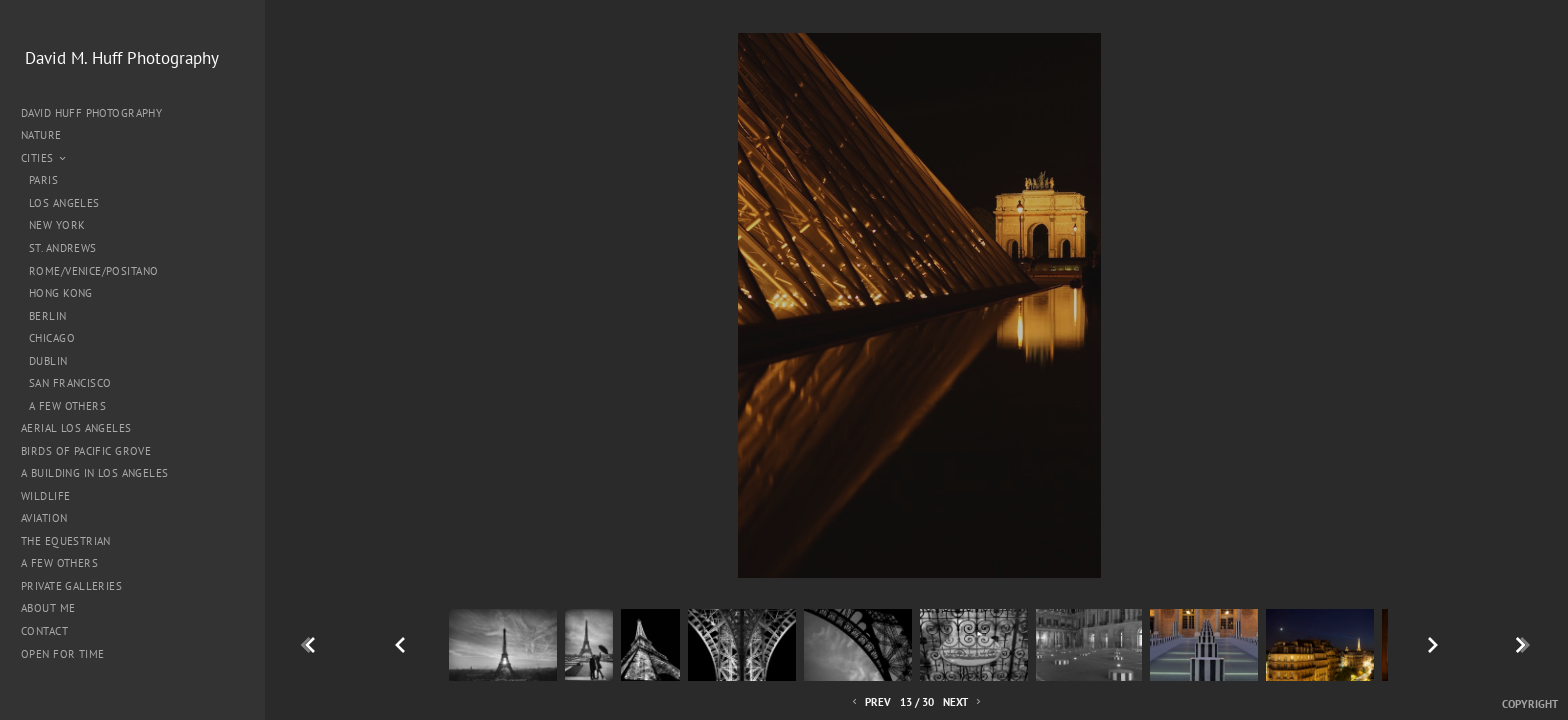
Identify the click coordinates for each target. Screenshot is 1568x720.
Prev (870, 702)
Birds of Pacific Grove (86, 451)
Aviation (44, 518)
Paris (43, 180)
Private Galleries (71, 586)
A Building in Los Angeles (95, 473)
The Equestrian (66, 541)
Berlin (48, 316)
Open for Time (62, 654)
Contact (44, 631)
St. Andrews (63, 248)
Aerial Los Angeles (76, 428)
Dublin (48, 361)
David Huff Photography (91, 113)
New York (57, 225)
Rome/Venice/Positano (93, 271)
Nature (48, 135)
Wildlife (45, 496)
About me (48, 608)
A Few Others (67, 406)
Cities (44, 158)
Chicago (52, 338)
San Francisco (70, 383)
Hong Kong (61, 293)
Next (963, 702)
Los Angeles (64, 203)
